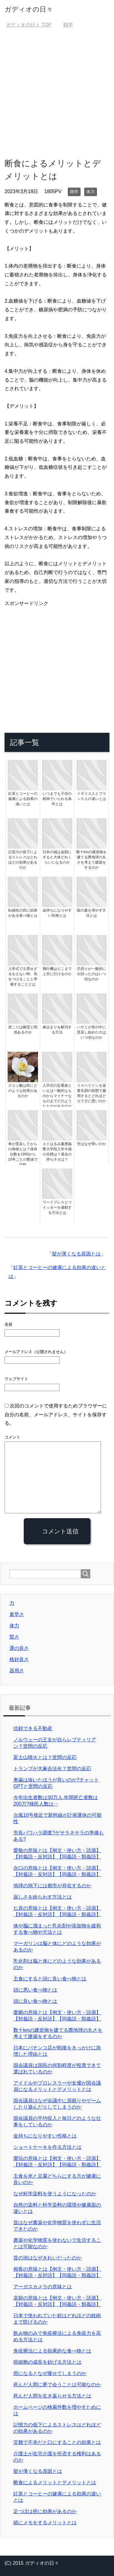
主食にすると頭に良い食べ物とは (49, 1978)
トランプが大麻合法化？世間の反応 (52, 1768)
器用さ (16, 1670)
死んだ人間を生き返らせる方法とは (52, 2395)
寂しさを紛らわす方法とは (42, 1896)
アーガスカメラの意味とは (42, 2286)
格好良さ (19, 1659)
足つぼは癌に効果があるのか (45, 2511)
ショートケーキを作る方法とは (47, 2147)
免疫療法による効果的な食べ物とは (52, 2350)
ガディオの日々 (29, 9)
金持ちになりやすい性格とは (45, 2135)
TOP (28, 24)
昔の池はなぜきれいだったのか (47, 2257)
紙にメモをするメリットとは (45, 2522)
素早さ (16, 1614)
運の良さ (19, 1648)
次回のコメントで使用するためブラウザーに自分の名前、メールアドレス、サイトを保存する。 (56, 1414)
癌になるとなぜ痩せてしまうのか (49, 2373)
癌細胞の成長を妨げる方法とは (47, 2362)
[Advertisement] (57, 93)
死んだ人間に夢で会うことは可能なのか (57, 2384)
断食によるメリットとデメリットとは (54, 2482)
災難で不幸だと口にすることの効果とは (57, 2442)
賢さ (14, 1636)
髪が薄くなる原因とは (76, 1253)
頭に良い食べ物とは (35, 2001)
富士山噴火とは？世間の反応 (45, 1757)
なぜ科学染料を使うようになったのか (54, 2193)
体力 (90, 191)
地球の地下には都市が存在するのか (52, 1885)
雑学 (74, 191)
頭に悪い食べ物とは (35, 1990)
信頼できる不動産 (32, 1728)
